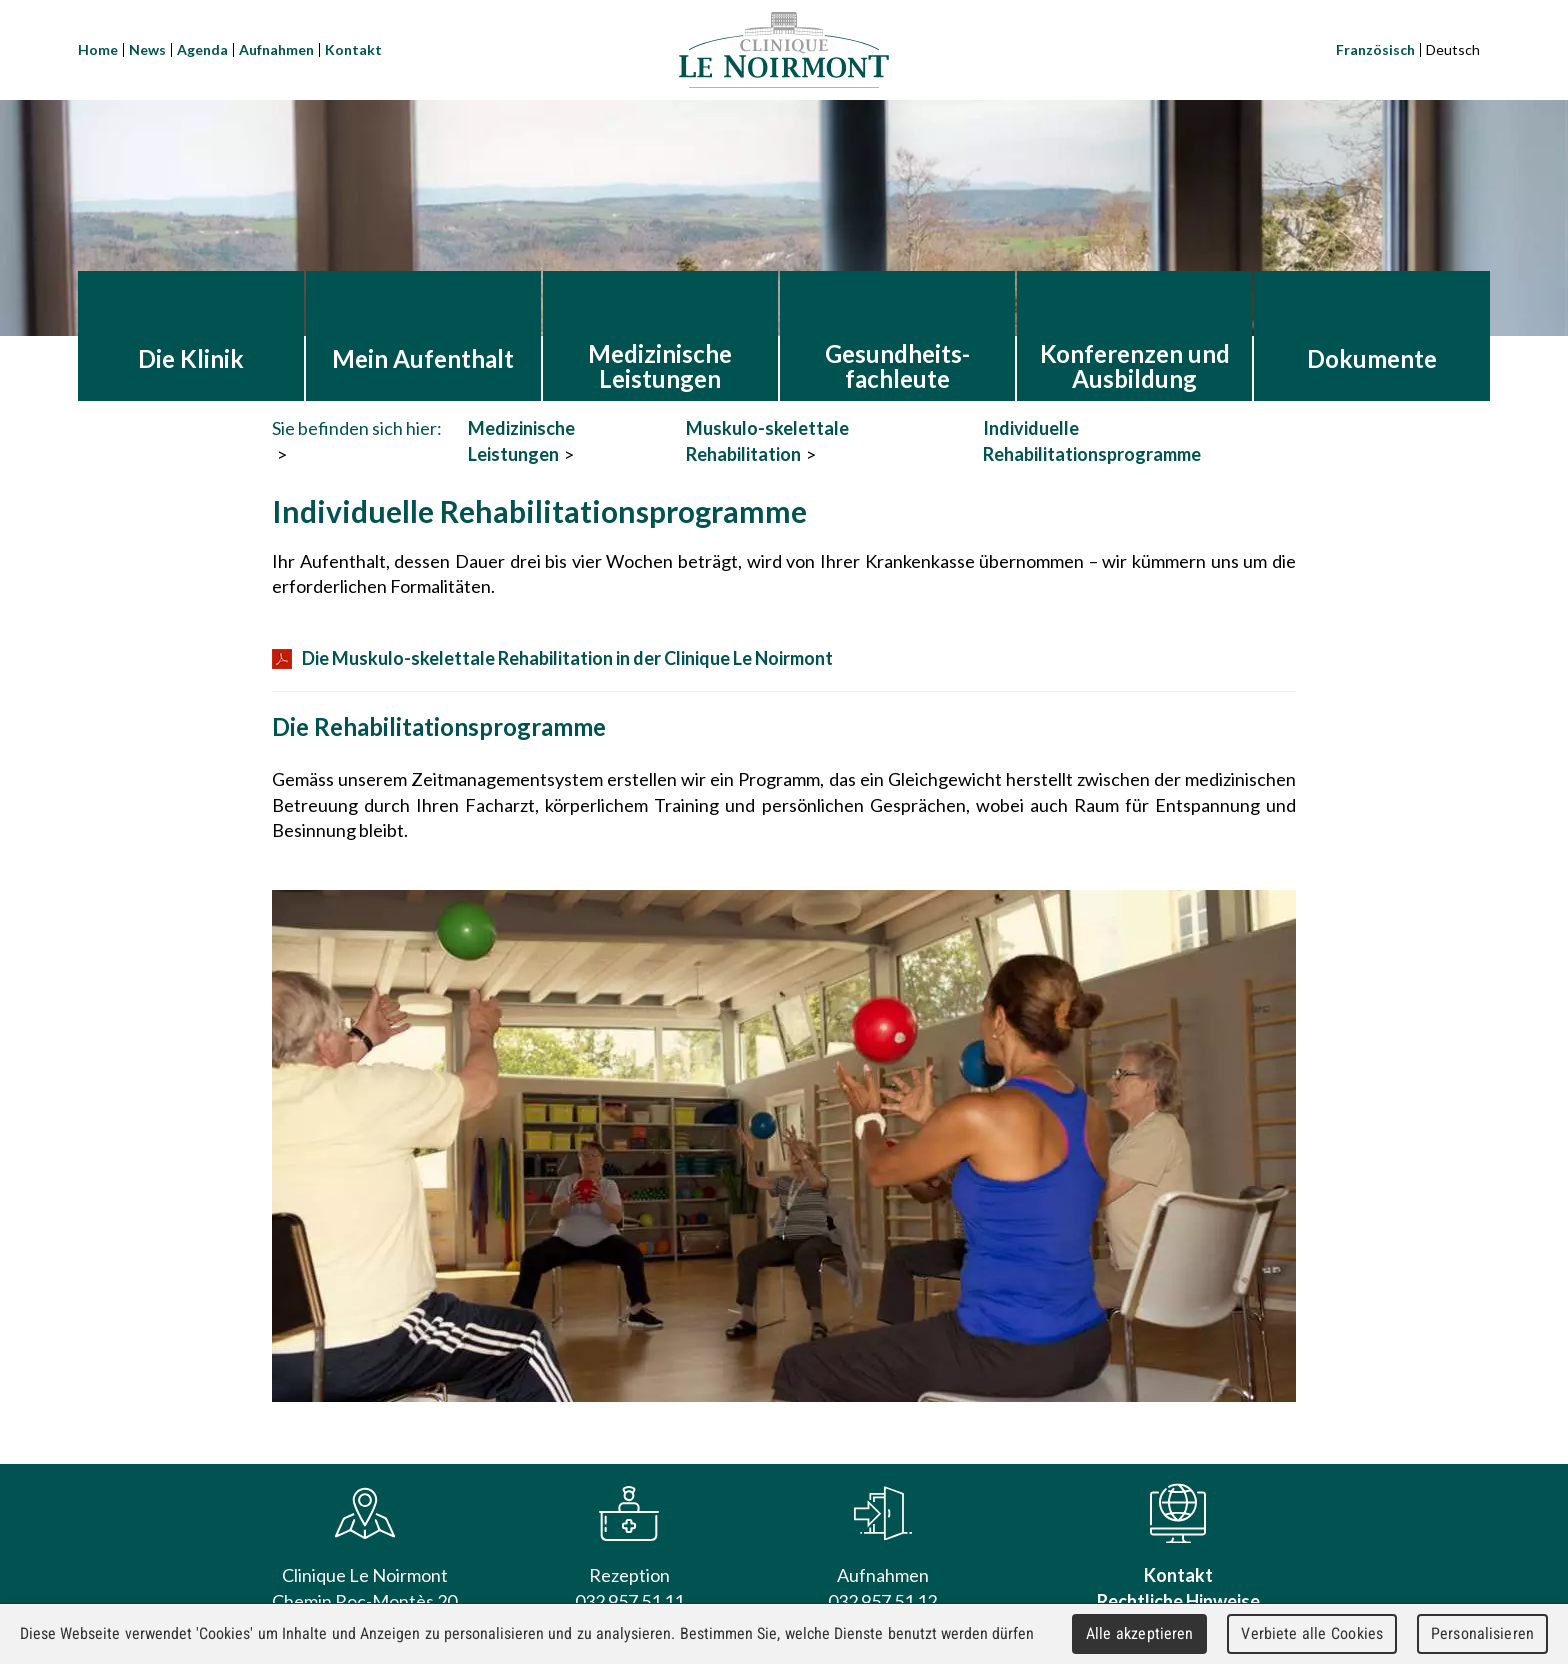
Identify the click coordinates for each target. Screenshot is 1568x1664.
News (147, 49)
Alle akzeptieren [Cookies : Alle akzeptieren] (1140, 1633)
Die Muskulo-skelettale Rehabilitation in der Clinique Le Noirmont (552, 658)
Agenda (202, 49)
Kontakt (353, 49)
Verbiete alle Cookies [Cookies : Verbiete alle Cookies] (1312, 1633)
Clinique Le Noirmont (784, 50)
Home (98, 49)
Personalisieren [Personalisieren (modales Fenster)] (1482, 1633)
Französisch (1375, 49)
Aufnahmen (276, 49)
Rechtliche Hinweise (1178, 1601)
